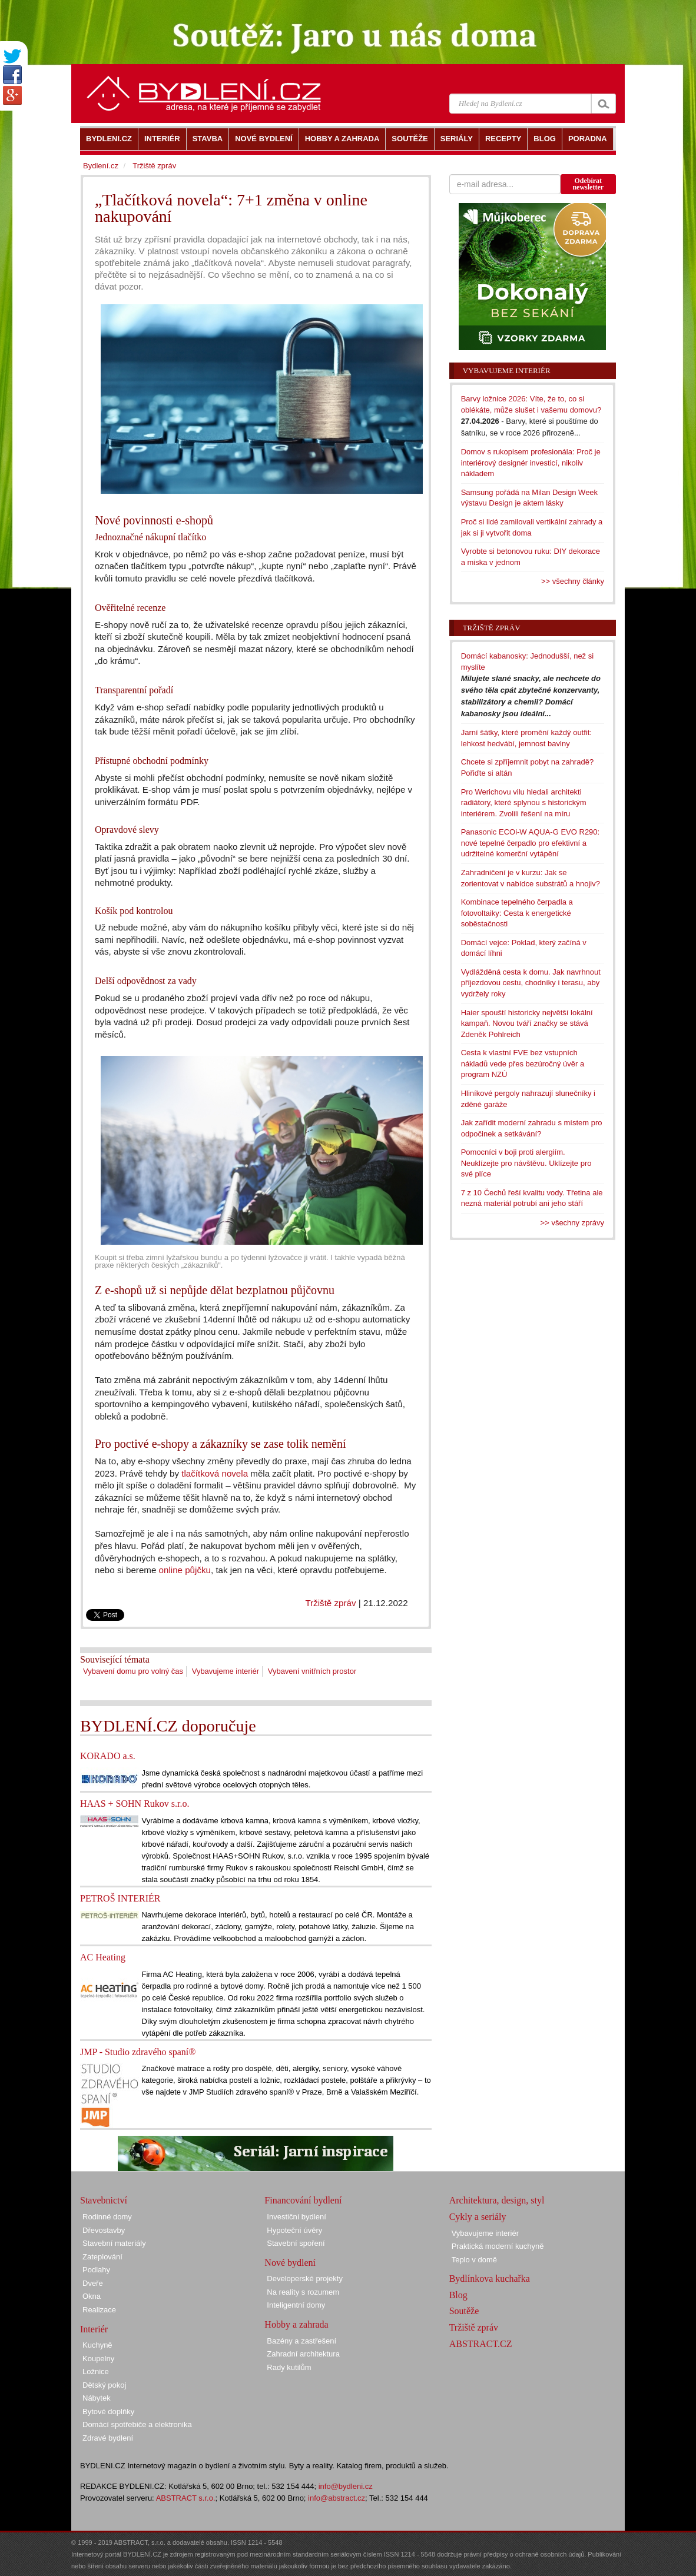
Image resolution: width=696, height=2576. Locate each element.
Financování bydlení (303, 2200)
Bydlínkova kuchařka (489, 2278)
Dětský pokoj (104, 2385)
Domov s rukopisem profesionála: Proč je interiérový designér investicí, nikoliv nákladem (531, 462)
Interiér (94, 2329)
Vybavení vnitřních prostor (312, 1671)
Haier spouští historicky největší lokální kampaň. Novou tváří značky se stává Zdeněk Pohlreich (527, 1023)
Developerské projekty (305, 2278)
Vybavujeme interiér (225, 1671)
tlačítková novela (214, 1473)
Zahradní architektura (303, 2353)
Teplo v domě (474, 2259)
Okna (91, 2296)
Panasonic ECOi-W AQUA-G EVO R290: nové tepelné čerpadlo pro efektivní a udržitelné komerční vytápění (530, 842)
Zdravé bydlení (107, 2438)
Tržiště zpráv (330, 1603)
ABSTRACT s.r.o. (186, 2498)
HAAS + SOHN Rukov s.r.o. (135, 1804)
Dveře (92, 2283)
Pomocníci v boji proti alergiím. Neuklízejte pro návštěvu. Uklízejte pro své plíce (526, 1163)
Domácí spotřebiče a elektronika (137, 2424)
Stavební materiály (114, 2243)
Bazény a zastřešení (301, 2340)
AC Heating (102, 1957)
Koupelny (98, 2358)
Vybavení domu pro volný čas (133, 1671)
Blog (458, 2295)
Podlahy (96, 2269)
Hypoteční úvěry (294, 2230)
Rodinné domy (107, 2216)
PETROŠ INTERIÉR (120, 1898)
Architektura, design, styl (497, 2200)
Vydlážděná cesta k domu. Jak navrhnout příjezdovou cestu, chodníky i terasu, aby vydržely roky (531, 983)
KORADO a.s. (107, 1756)
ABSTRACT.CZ (480, 2344)
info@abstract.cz (336, 2498)
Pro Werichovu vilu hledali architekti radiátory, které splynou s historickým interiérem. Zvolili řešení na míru (523, 802)
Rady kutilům (289, 2367)
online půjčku (185, 1570)
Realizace (99, 2309)
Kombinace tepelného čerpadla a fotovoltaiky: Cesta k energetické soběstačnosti (517, 913)
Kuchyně (97, 2345)
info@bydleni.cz (346, 2486)
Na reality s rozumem (303, 2292)
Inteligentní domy (296, 2305)
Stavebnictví (103, 2200)
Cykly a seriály (477, 2217)
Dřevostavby (103, 2230)
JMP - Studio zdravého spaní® (137, 2052)
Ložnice (95, 2371)
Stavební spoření (295, 2243)
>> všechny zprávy (572, 1222)
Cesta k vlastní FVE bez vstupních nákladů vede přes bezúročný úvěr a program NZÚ (523, 1063)
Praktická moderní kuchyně (498, 2246)
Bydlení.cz (100, 165)
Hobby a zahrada (296, 2324)
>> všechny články (572, 581)
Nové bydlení (290, 2263)
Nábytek (96, 2398)
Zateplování (102, 2256)
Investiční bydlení (296, 2216)
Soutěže (464, 2311)
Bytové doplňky (108, 2411)
